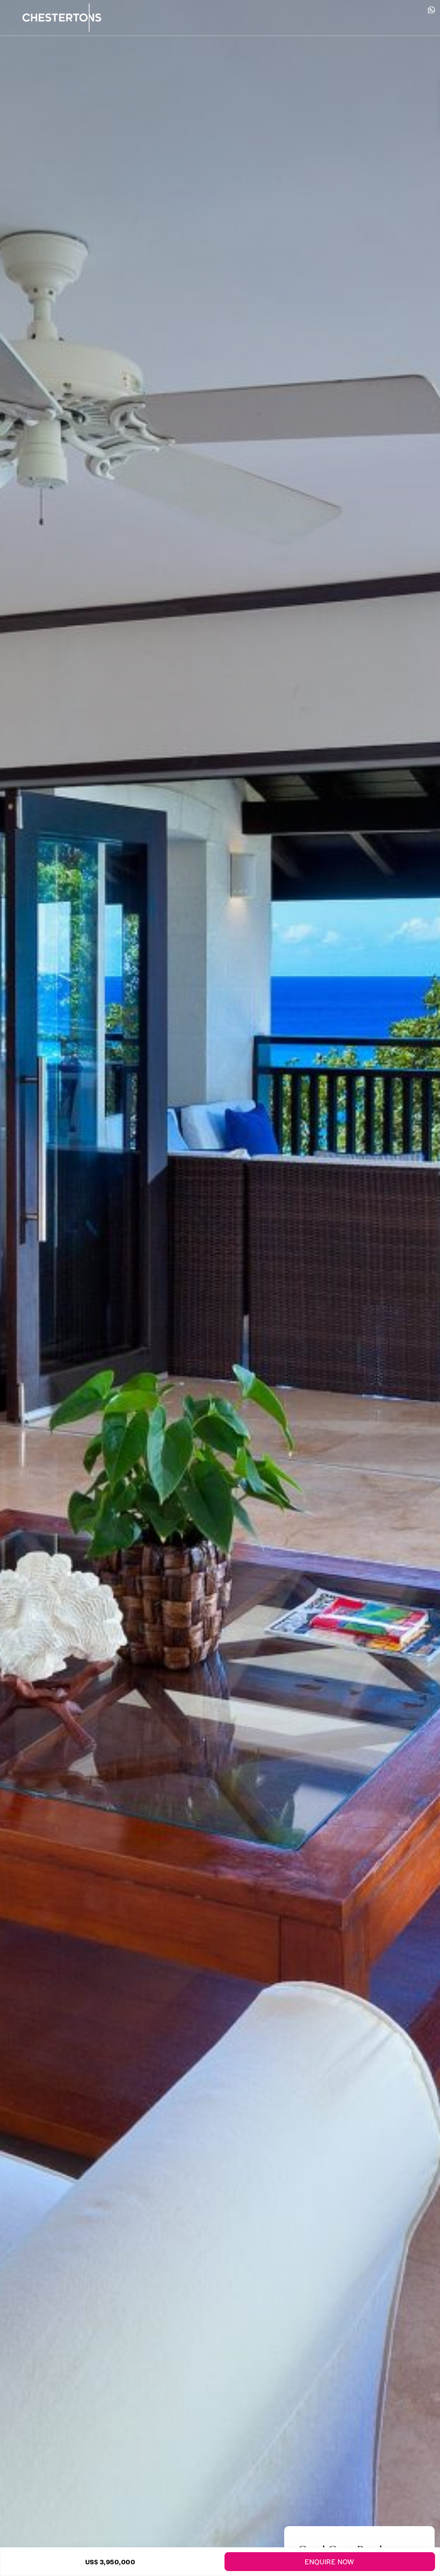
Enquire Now (329, 2561)
